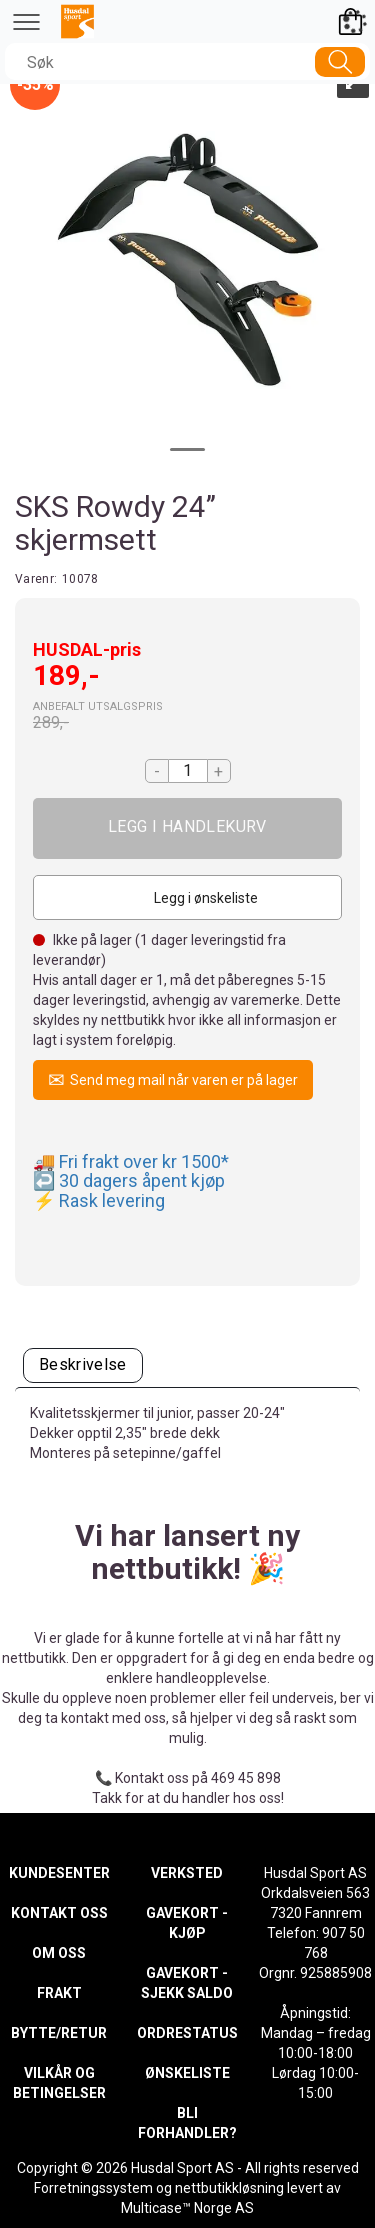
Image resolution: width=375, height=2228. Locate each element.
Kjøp (187, 828)
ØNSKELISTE (187, 2073)
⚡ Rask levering (99, 1200)
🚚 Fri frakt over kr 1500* (131, 1161)
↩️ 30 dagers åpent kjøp (129, 1180)
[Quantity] (188, 771)
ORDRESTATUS (187, 2033)
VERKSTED (187, 1873)
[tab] (83, 1365)
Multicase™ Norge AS (187, 2208)
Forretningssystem (93, 2188)
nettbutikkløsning (229, 2188)
